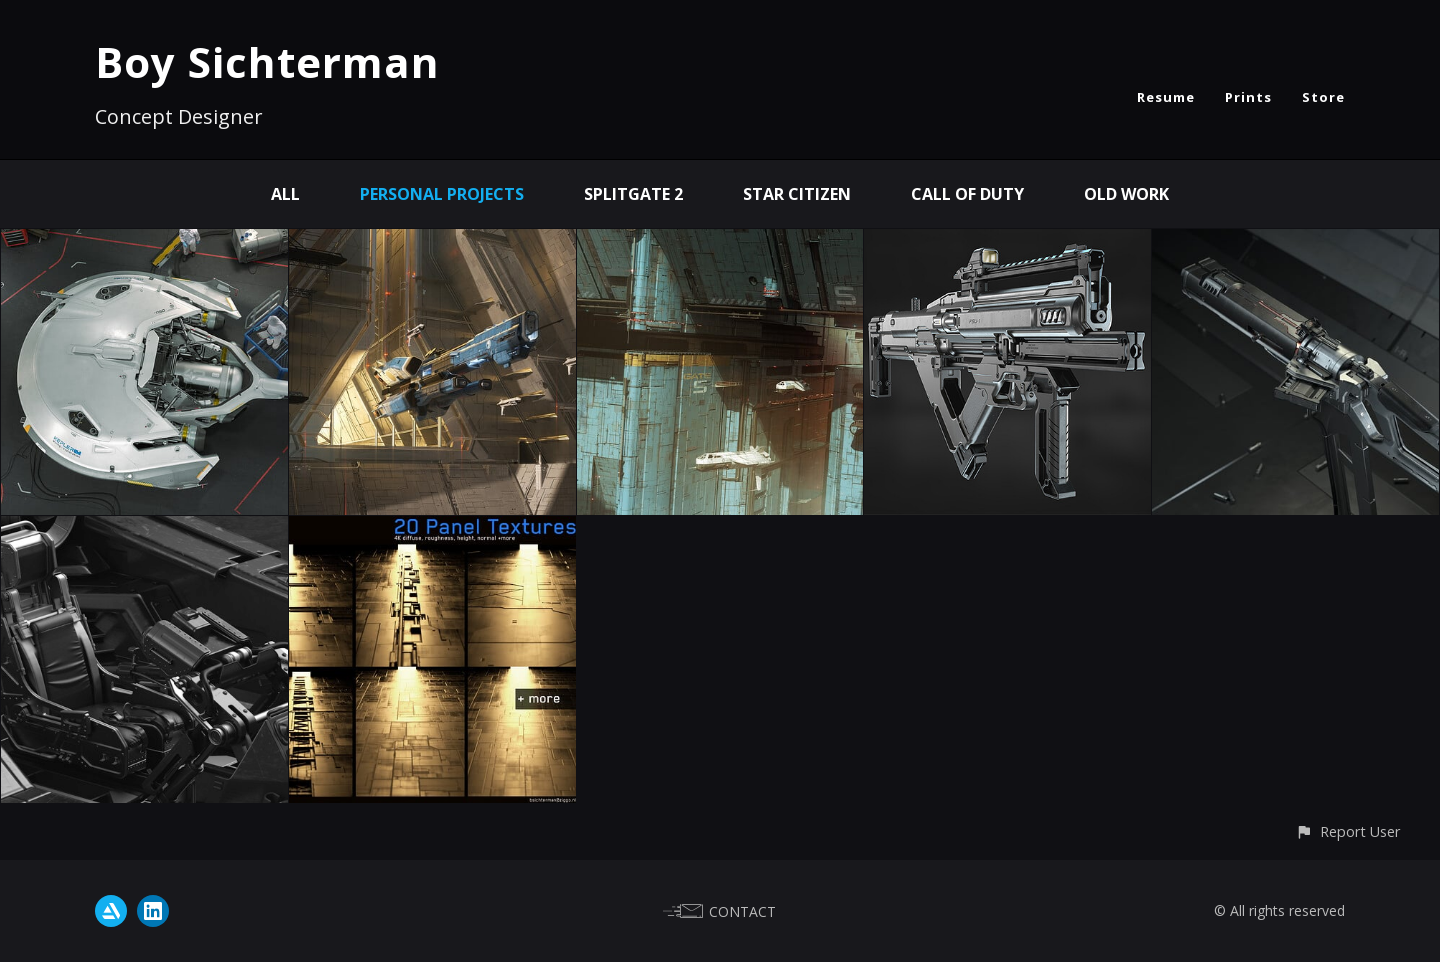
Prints (1248, 97)
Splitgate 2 (633, 194)
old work (1126, 194)
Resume (1166, 97)
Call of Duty (967, 194)
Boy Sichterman (267, 61)
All (285, 194)
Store (1323, 97)
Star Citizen (797, 194)
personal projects (442, 194)
